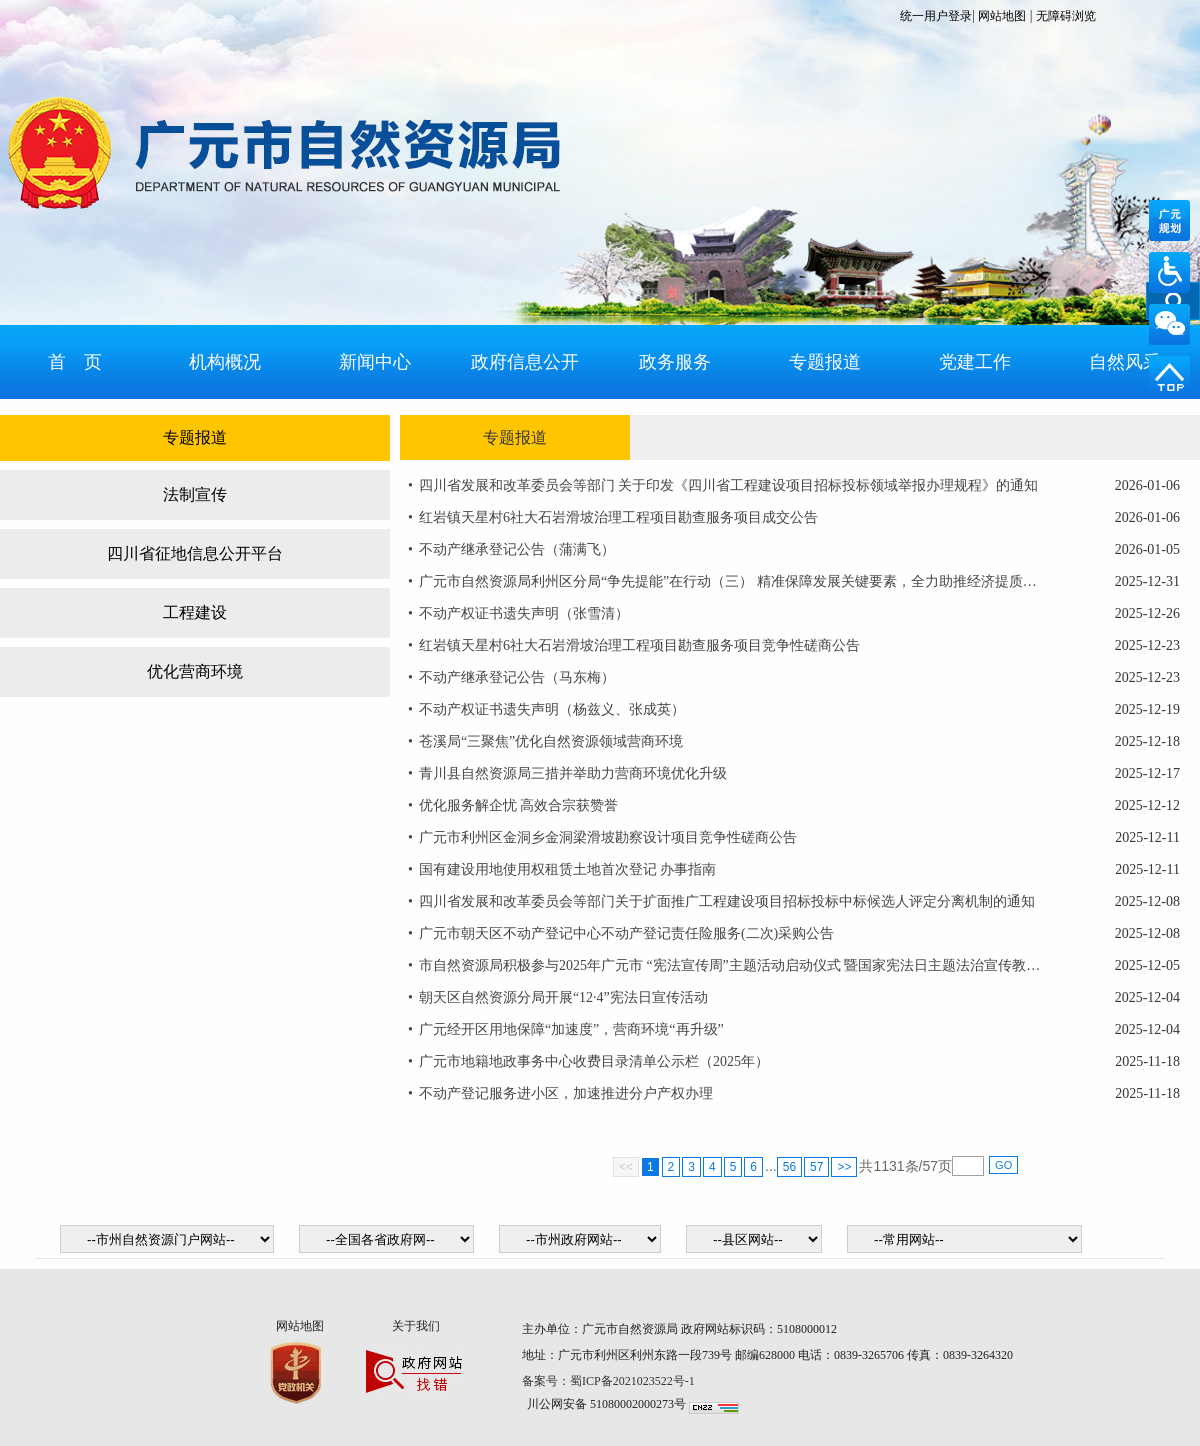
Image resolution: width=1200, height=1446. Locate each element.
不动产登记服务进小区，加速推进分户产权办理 (566, 1093)
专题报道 (825, 362)
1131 (888, 1166)
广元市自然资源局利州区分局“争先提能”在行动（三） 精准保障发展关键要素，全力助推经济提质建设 (731, 581)
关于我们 (416, 1326)
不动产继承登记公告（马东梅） (517, 677)
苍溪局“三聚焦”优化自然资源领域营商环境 (551, 741)
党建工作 (975, 362)
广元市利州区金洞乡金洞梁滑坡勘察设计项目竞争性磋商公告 (608, 837)
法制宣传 (195, 494)
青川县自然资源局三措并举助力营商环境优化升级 (573, 773)
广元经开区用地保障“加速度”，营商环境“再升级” (571, 1029)
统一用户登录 (936, 16)
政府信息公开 (525, 362)
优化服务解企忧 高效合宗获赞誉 (519, 805)
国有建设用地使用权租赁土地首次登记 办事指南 (568, 869)
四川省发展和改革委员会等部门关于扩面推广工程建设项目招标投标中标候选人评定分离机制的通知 (727, 901)
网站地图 (1002, 16)
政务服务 (675, 362)
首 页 (75, 362)
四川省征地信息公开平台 (195, 553)
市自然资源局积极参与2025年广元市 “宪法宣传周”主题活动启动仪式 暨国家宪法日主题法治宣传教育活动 (731, 965)
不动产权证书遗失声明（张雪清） (524, 613)
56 (789, 1167)
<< (626, 1167)
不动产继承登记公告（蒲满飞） (517, 549)
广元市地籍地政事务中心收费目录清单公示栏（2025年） (594, 1061)
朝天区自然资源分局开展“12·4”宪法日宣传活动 (563, 997)
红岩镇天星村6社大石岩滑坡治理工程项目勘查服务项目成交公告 (618, 517)
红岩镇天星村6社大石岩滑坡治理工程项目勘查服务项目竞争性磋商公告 (639, 645)
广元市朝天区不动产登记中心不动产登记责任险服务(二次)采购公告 (626, 933)
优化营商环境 (195, 671)
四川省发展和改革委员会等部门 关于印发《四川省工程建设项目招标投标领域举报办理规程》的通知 (729, 485)
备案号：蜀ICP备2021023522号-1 (610, 1381)
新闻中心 (375, 362)
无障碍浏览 (1066, 16)
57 (816, 1167)
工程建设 (195, 612)
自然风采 (1125, 362)
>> (844, 1167)
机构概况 (225, 362)
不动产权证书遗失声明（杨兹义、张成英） (552, 709)
